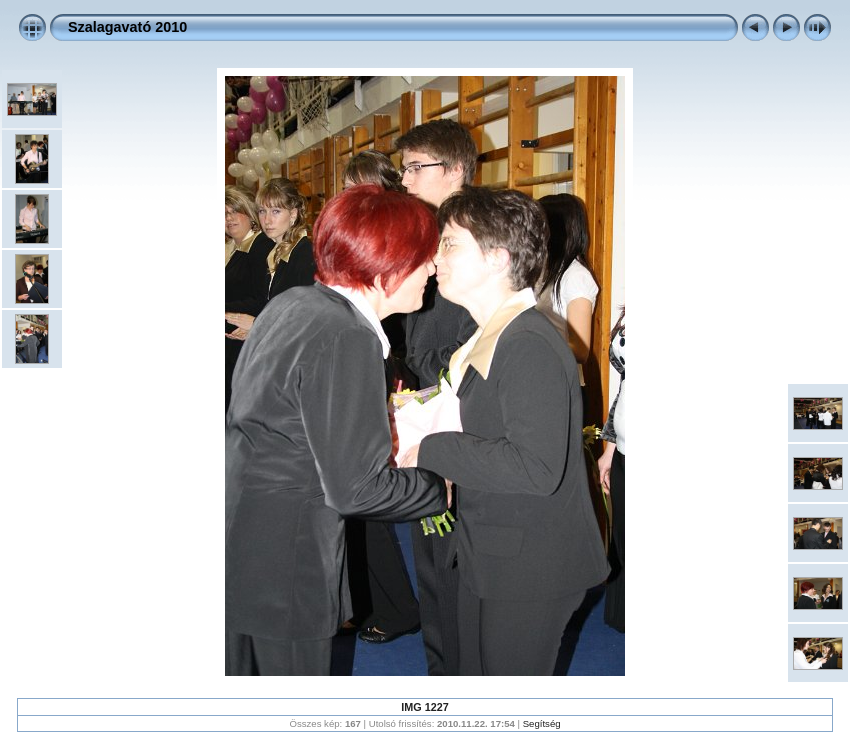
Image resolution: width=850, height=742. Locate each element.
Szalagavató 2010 (127, 27)
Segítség (542, 723)
